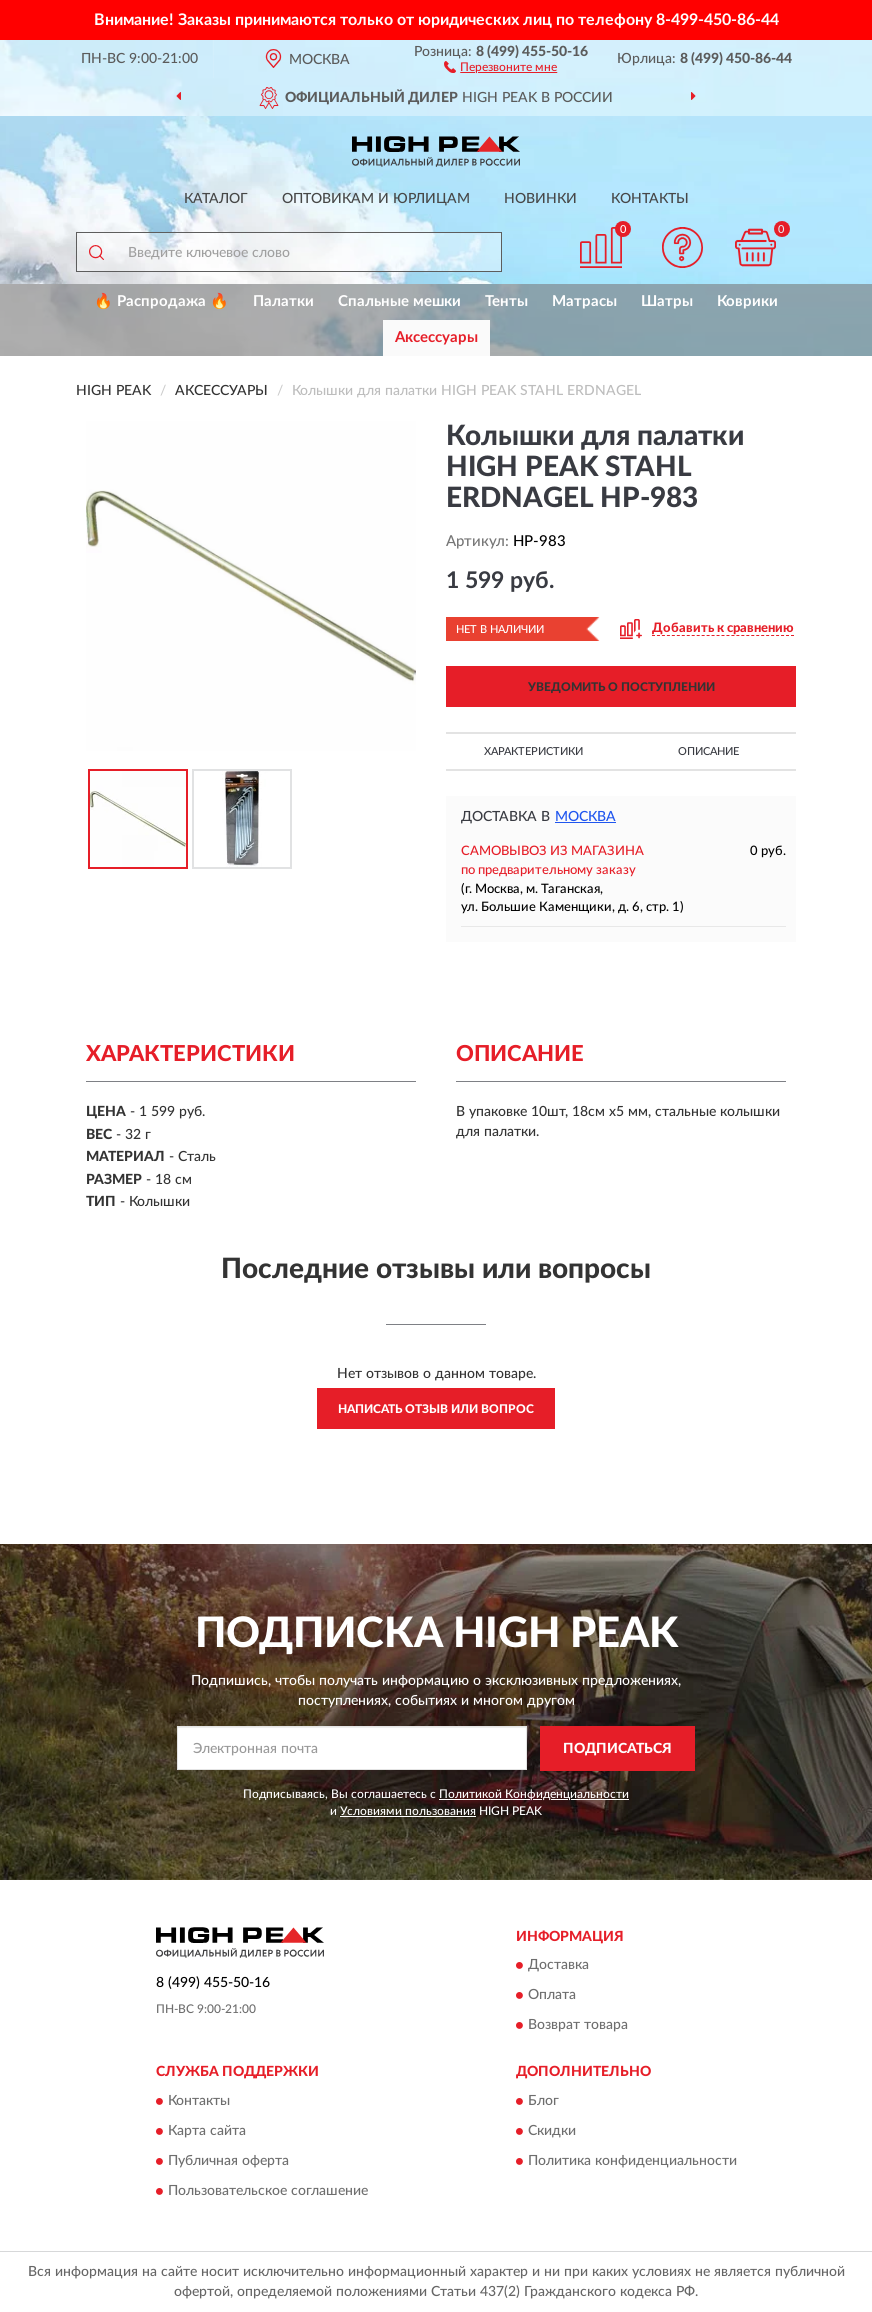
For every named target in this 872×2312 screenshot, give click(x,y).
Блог (543, 2101)
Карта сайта (207, 2131)
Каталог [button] (216, 199)
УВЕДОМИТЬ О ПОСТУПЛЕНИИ (621, 687)
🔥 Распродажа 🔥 (161, 301)
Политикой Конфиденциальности (534, 1794)
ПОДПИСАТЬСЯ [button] (617, 1749)
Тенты (506, 301)
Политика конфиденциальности (632, 2161)
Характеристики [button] (533, 751)
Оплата (552, 1996)
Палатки (283, 301)
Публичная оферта (228, 2161)
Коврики (747, 301)
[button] (500, 66)
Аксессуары (436, 337)
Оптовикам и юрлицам (376, 199)
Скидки (552, 2131)
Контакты (650, 199)
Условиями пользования (408, 1811)
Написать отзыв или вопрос (436, 1409)
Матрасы (584, 301)
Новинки (540, 199)
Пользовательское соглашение (268, 2191)
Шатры (667, 301)
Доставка (558, 1966)
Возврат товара (578, 2026)
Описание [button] (708, 751)
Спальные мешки (399, 301)
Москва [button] (585, 817)
